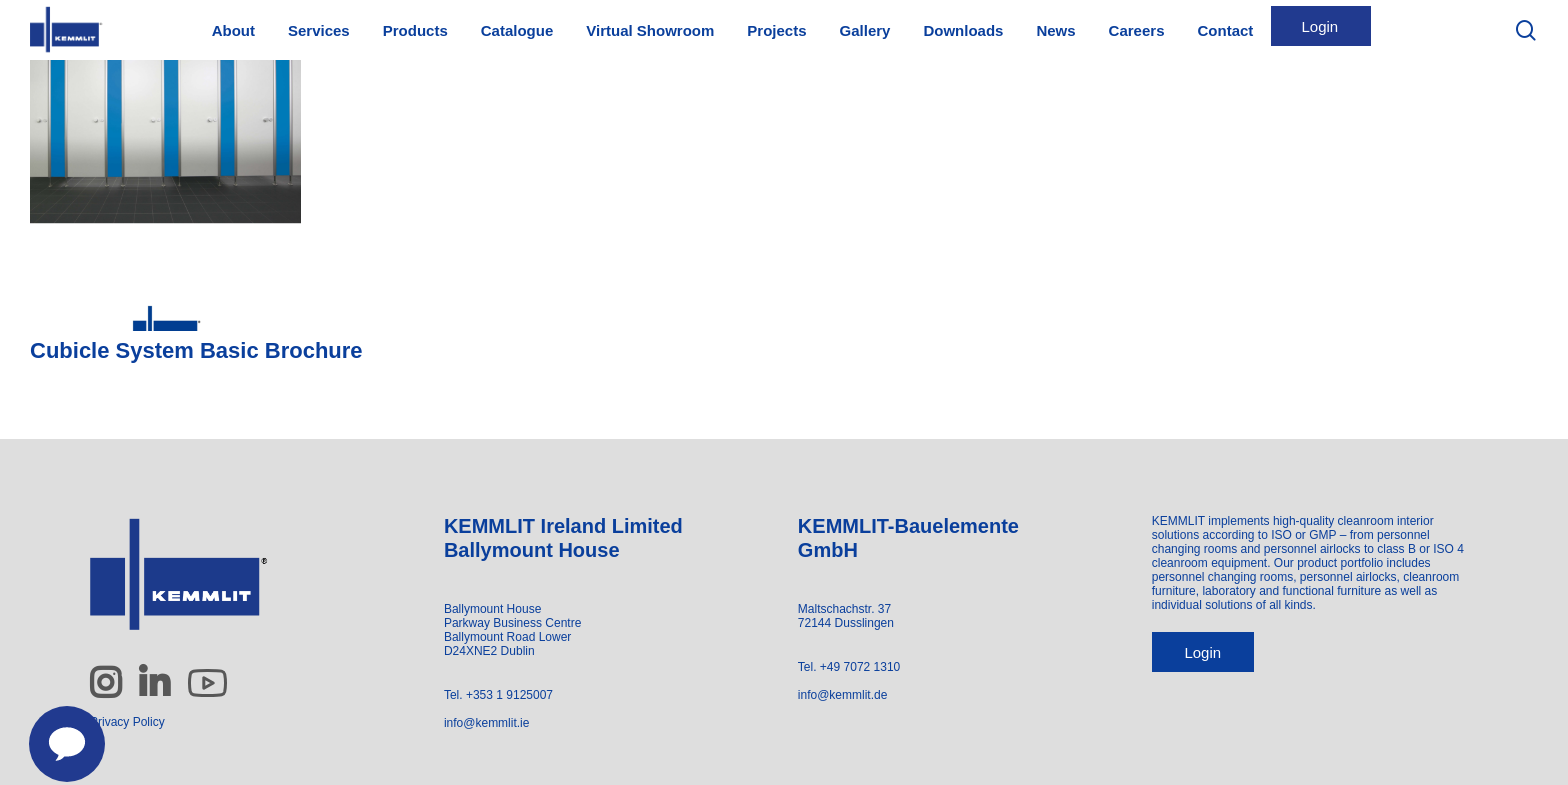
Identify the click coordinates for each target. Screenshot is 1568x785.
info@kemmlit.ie (487, 723)
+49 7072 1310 (860, 667)
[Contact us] (56, 733)
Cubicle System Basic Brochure (196, 350)
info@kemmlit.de (843, 695)
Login (1202, 652)
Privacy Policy (127, 722)
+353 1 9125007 (509, 695)
